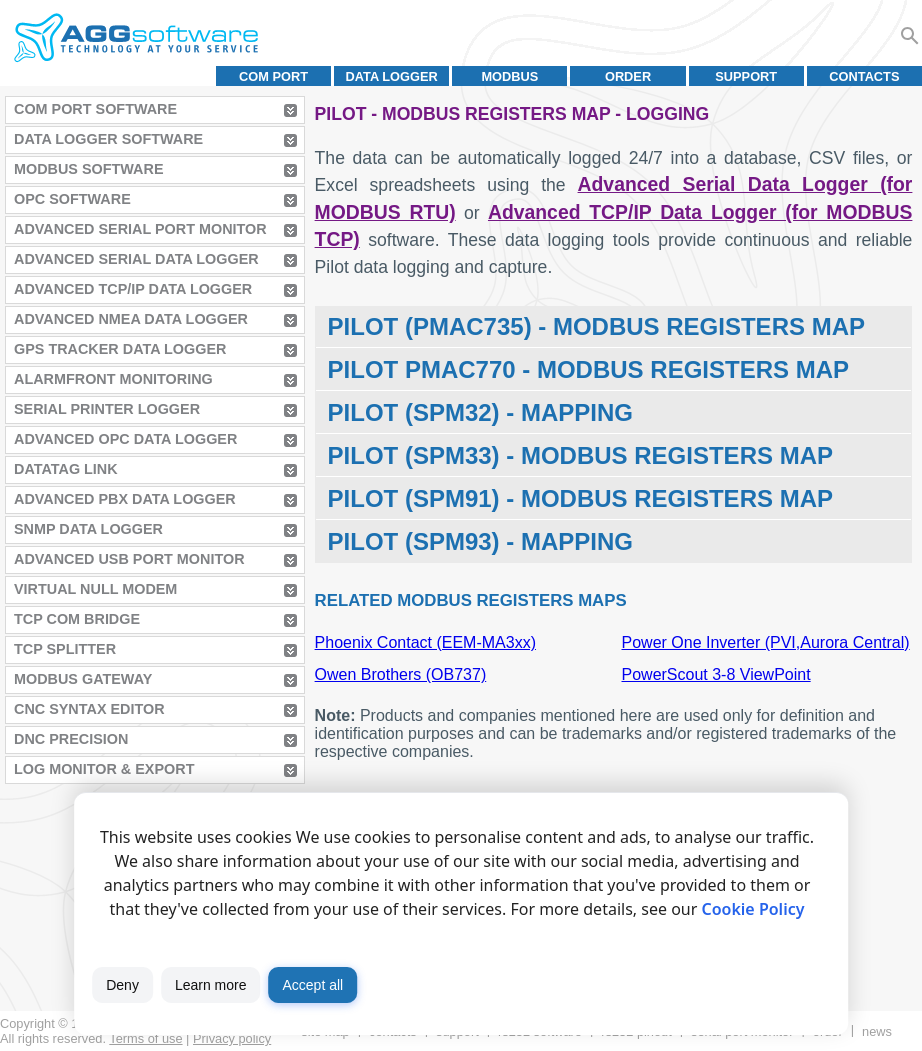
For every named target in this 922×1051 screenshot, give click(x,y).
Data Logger (392, 76)
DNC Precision (71, 739)
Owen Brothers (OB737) (401, 674)
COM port (273, 76)
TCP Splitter (65, 649)
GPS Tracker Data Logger (120, 349)
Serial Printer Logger (107, 409)
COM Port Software (95, 109)
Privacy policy (232, 1038)
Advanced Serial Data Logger (136, 259)
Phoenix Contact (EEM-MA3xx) (425, 642)
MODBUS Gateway (83, 679)
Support (746, 76)
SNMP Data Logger (88, 529)
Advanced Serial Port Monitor (140, 229)
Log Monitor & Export (104, 769)
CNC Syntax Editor (89, 709)
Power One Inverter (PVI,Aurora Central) (766, 642)
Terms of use (145, 1038)
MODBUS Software (89, 169)
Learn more (211, 985)
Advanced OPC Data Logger (125, 439)
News (877, 1031)
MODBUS (509, 76)
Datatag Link (66, 469)
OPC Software (72, 199)
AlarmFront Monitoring (113, 379)
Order (628, 76)
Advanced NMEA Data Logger (131, 319)
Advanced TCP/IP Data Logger (133, 289)
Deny (122, 985)
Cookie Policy (752, 909)
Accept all (312, 985)
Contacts (864, 76)
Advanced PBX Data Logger (125, 499)
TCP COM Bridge (77, 619)
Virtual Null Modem (95, 589)
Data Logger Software (108, 139)
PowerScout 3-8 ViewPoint (716, 674)
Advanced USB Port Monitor (129, 559)
